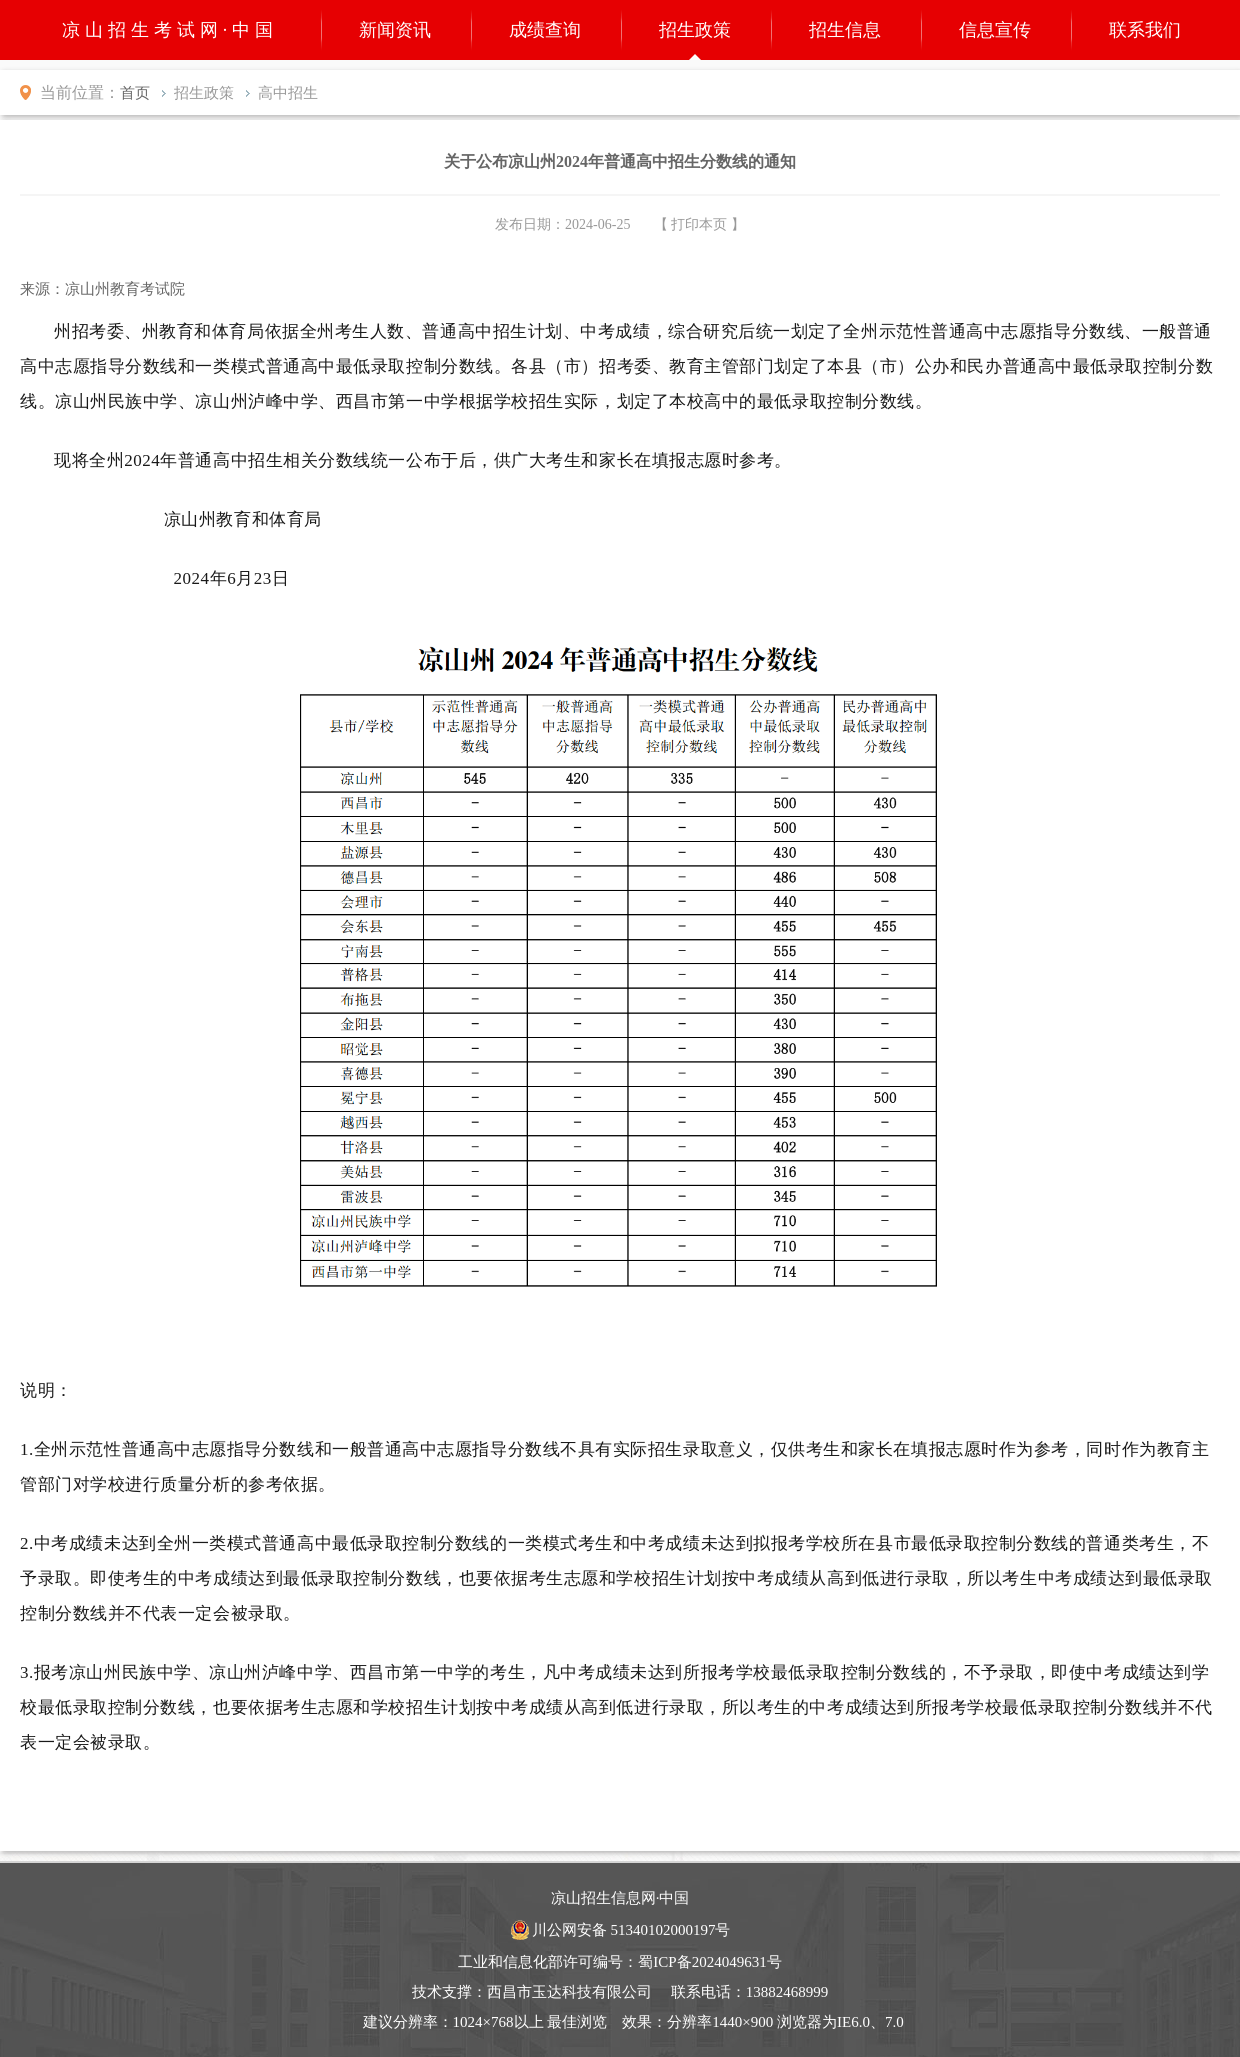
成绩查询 (545, 30)
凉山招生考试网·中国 (170, 30)
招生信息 (845, 30)
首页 (135, 93)
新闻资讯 (395, 30)
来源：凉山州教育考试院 (102, 289)
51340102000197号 (670, 1930)
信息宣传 (995, 30)
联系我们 (1145, 30)
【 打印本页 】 (699, 224)
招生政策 (695, 30)
